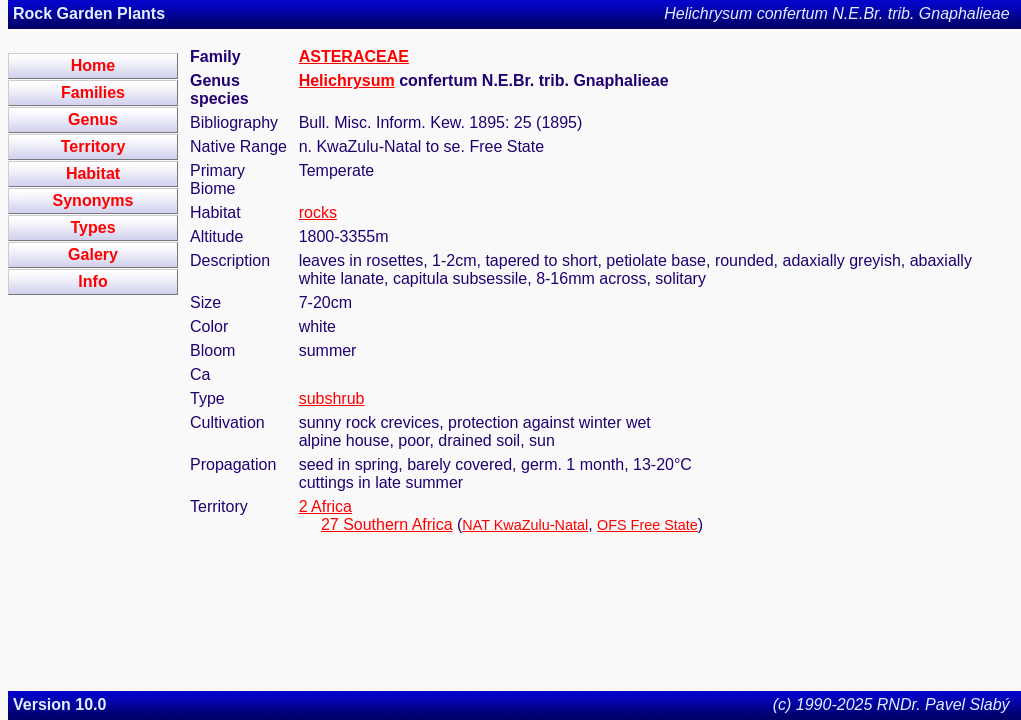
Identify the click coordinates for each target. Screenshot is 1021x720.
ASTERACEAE (354, 56)
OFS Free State (647, 525)
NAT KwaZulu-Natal (525, 525)
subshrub (332, 398)
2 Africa (325, 506)
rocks (318, 212)
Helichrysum (347, 80)
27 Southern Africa (387, 524)
